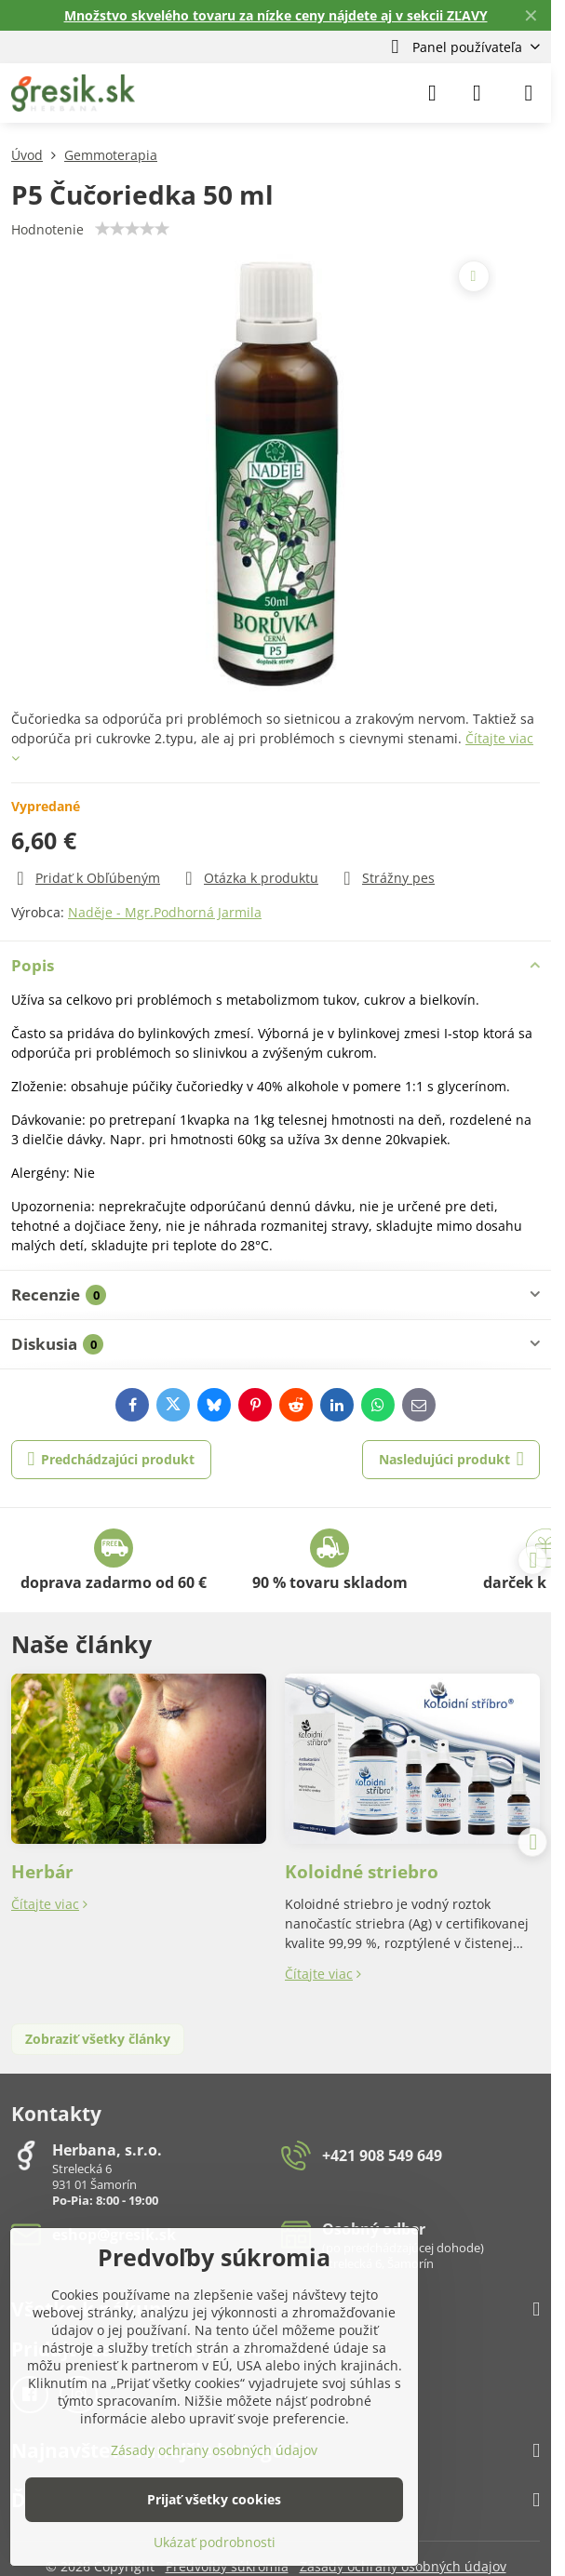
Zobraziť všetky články (97, 2039)
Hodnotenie (47, 229)
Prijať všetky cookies (214, 2499)
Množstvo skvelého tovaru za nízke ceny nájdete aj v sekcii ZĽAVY (276, 15)
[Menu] (528, 93)
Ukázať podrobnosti (215, 2542)
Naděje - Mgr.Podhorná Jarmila (165, 912)
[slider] (132, 228)
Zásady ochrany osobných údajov (214, 2450)
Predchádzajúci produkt (111, 1459)
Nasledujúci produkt (451, 1459)
